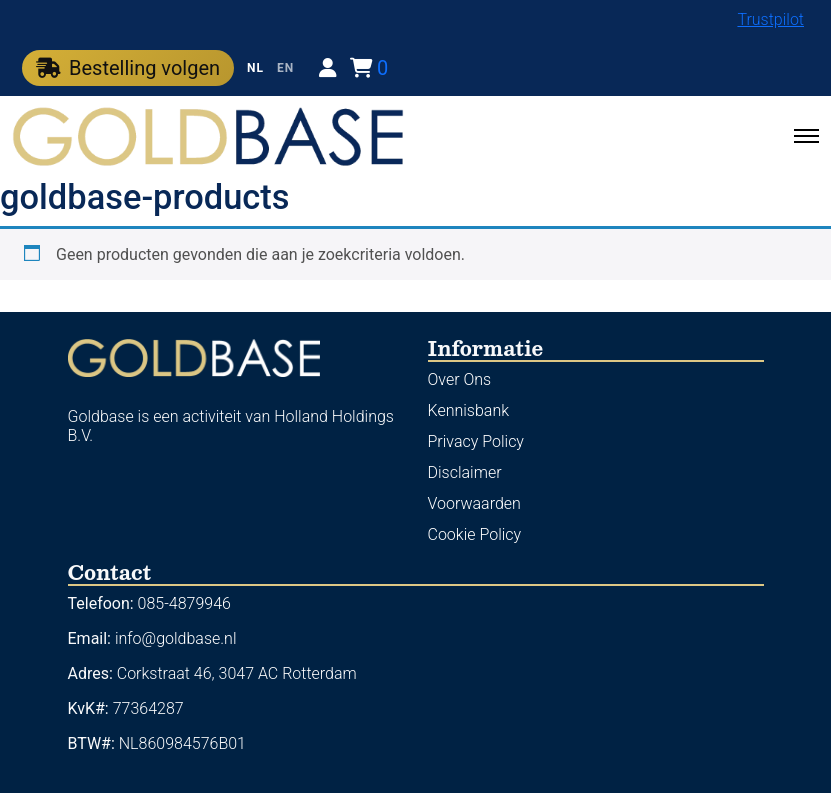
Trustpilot (770, 19)
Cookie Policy (475, 534)
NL (255, 68)
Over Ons (460, 379)
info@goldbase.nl (176, 638)
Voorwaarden (474, 503)
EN (285, 68)
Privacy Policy (476, 441)
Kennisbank (469, 410)
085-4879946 (184, 603)
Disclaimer (465, 472)
